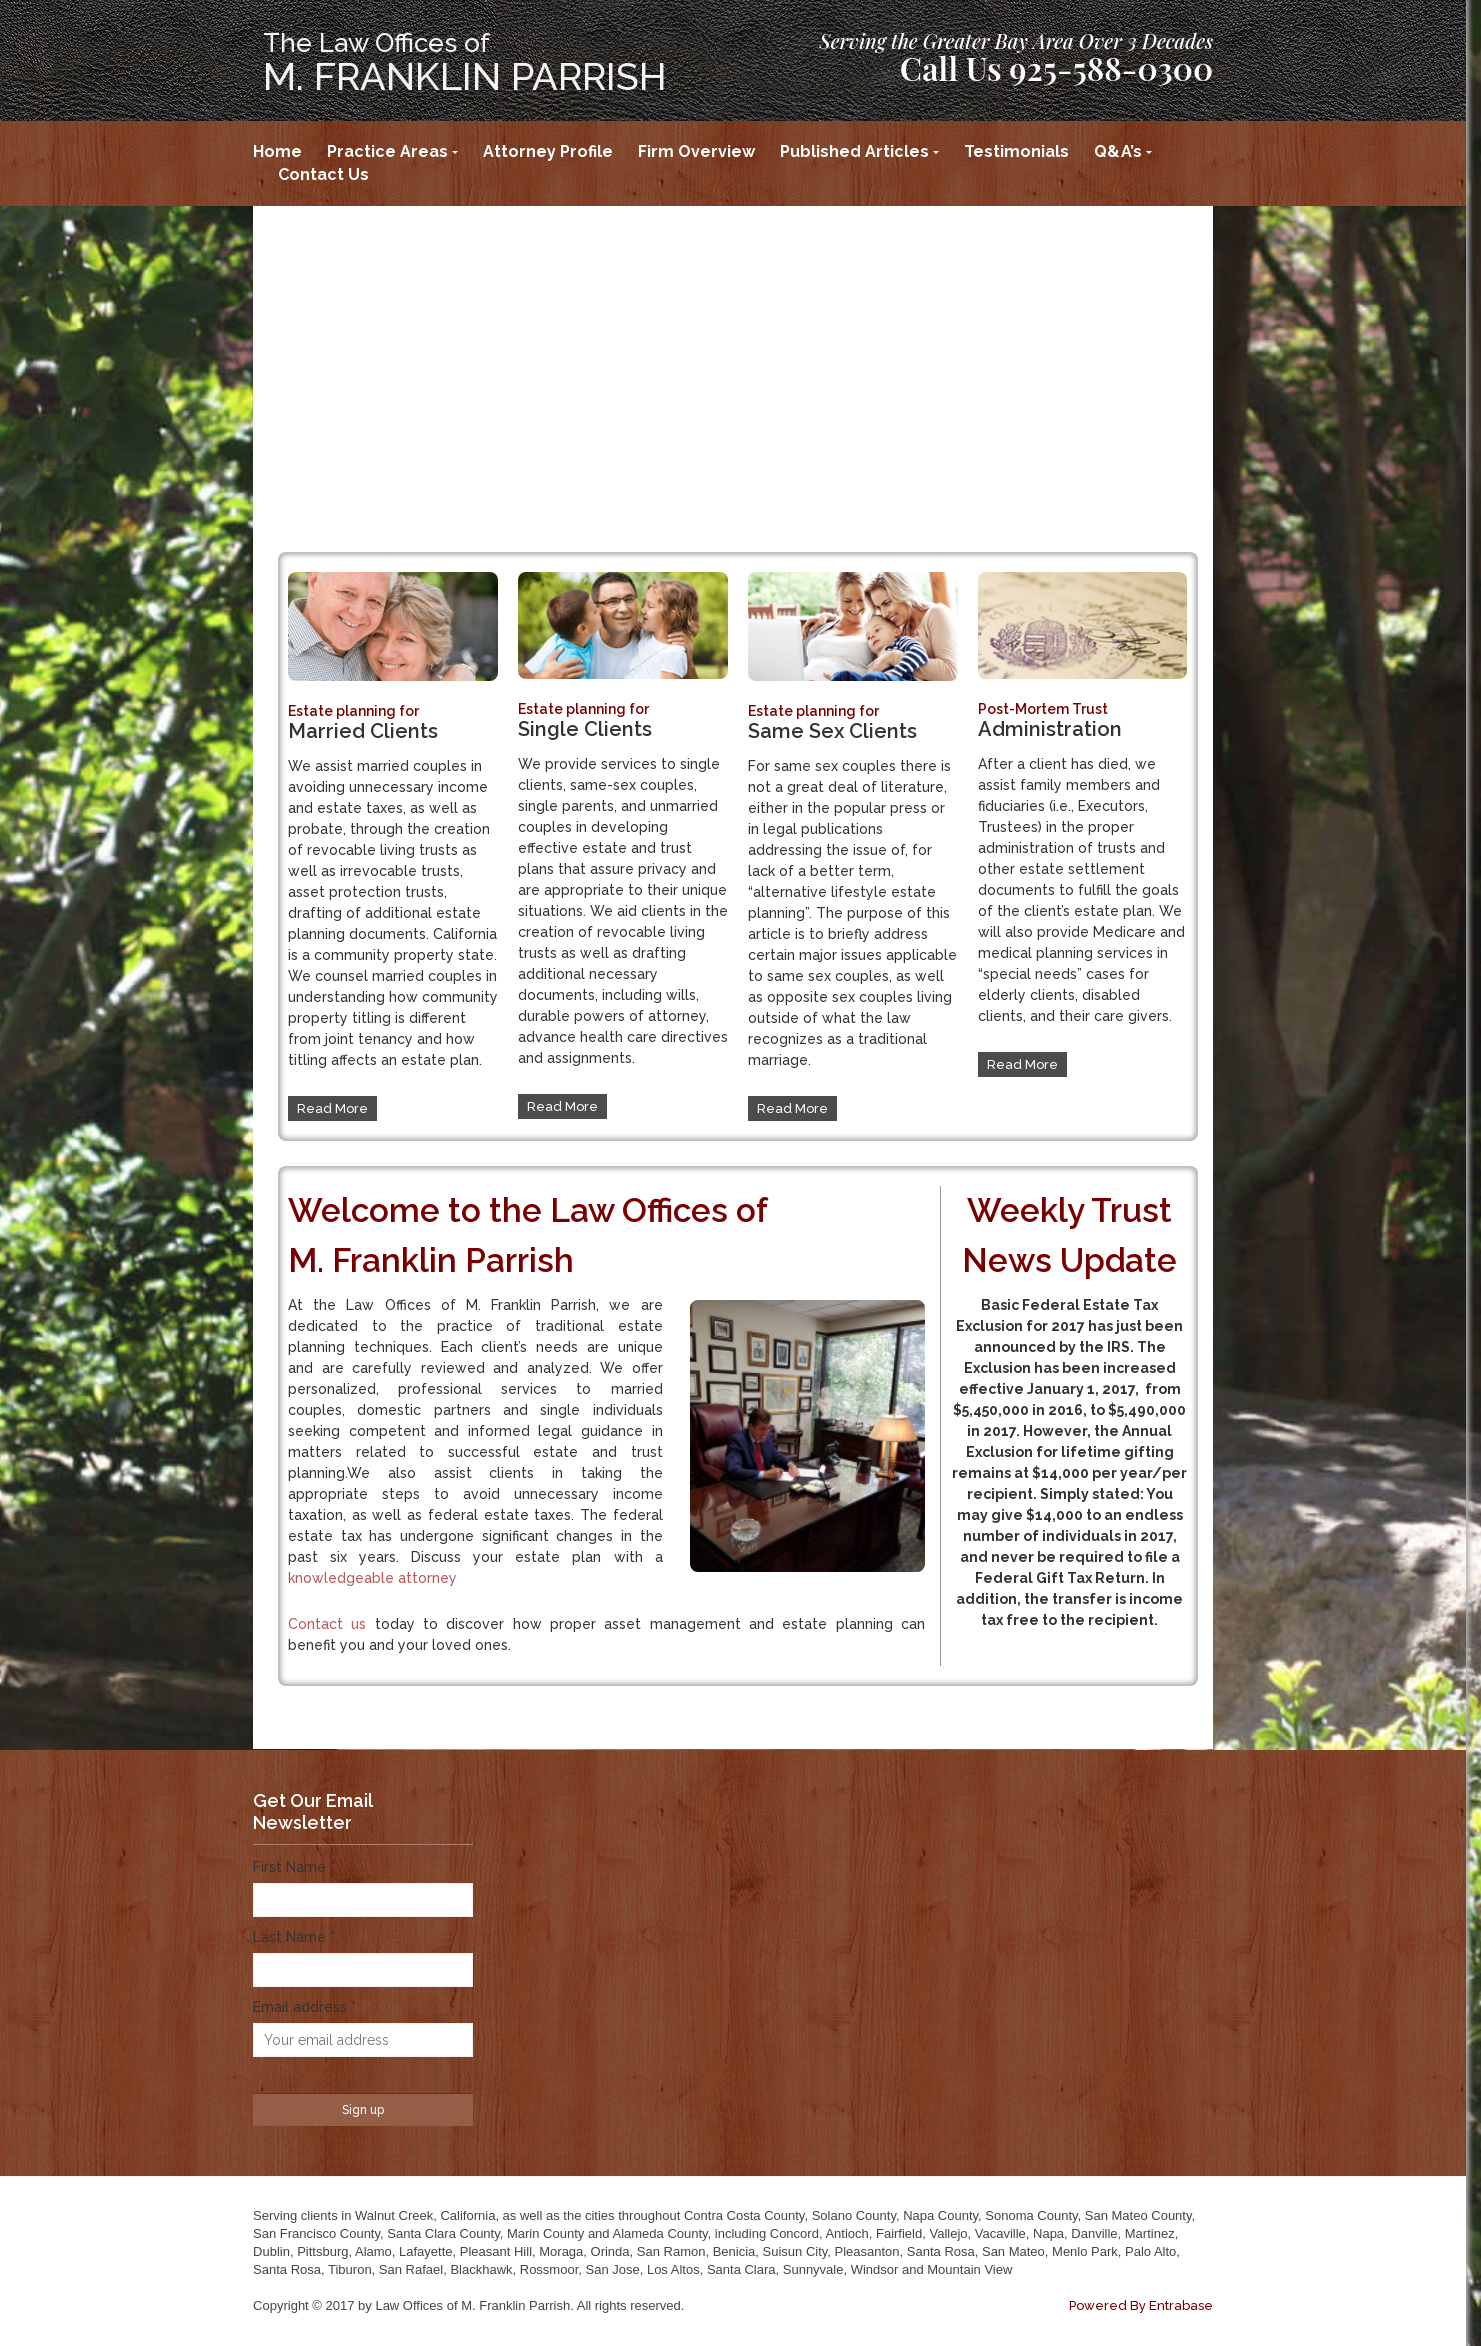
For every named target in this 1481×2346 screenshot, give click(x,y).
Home (277, 151)
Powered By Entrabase (1141, 2305)
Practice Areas (387, 151)
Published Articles (854, 151)
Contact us (327, 1624)
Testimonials (1016, 151)
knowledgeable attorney (372, 1578)
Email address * (304, 2007)
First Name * (294, 1867)
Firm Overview (696, 151)
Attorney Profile (548, 151)
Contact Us (323, 174)
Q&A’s (1118, 151)
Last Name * (294, 1937)
